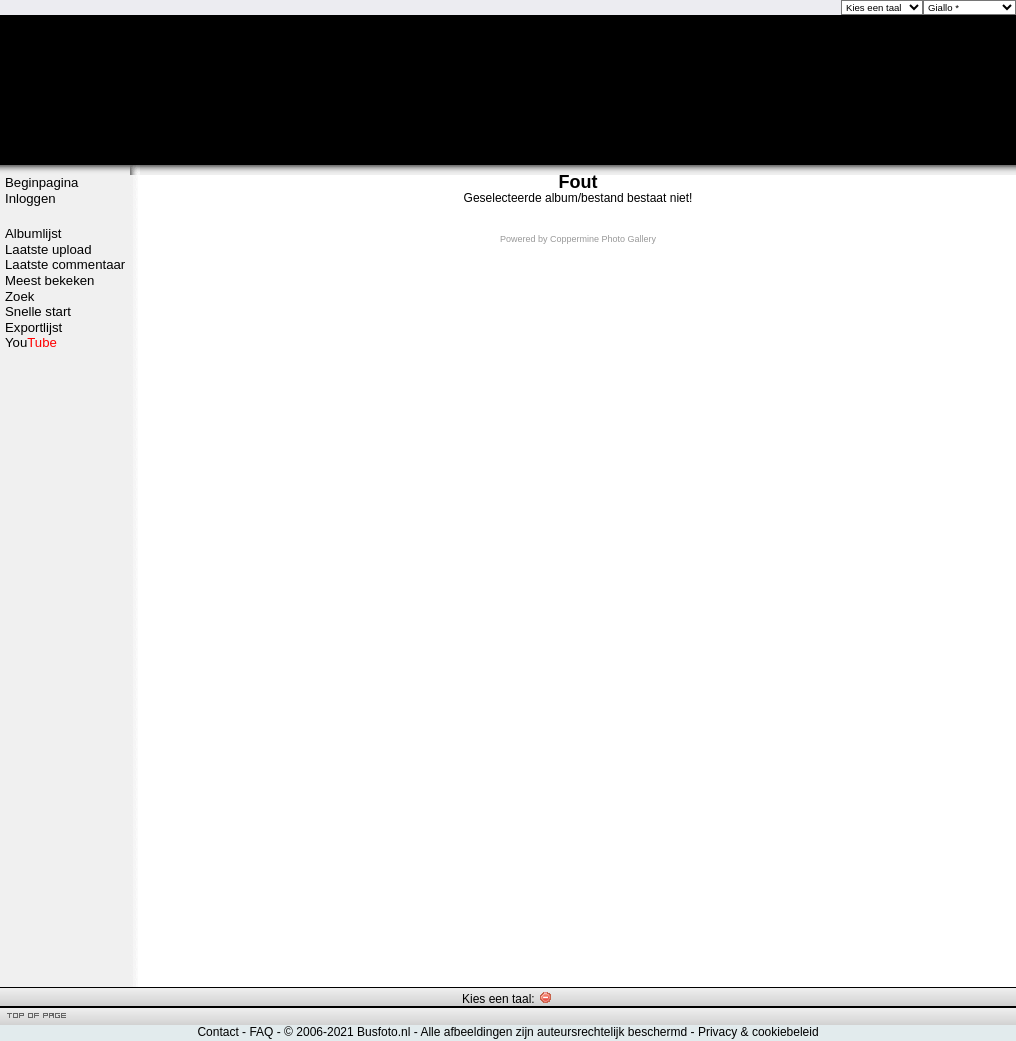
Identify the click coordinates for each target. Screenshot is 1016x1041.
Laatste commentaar (65, 264)
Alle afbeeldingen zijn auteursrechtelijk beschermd (553, 1032)
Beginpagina (41, 182)
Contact (217, 1032)
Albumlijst (33, 233)
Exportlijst (33, 327)
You (31, 342)
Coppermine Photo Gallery (603, 239)
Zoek (19, 296)
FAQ (261, 1032)
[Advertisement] (65, 667)
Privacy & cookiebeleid (758, 1032)
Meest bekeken (49, 280)
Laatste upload (48, 249)
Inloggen (30, 198)
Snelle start (38, 311)
